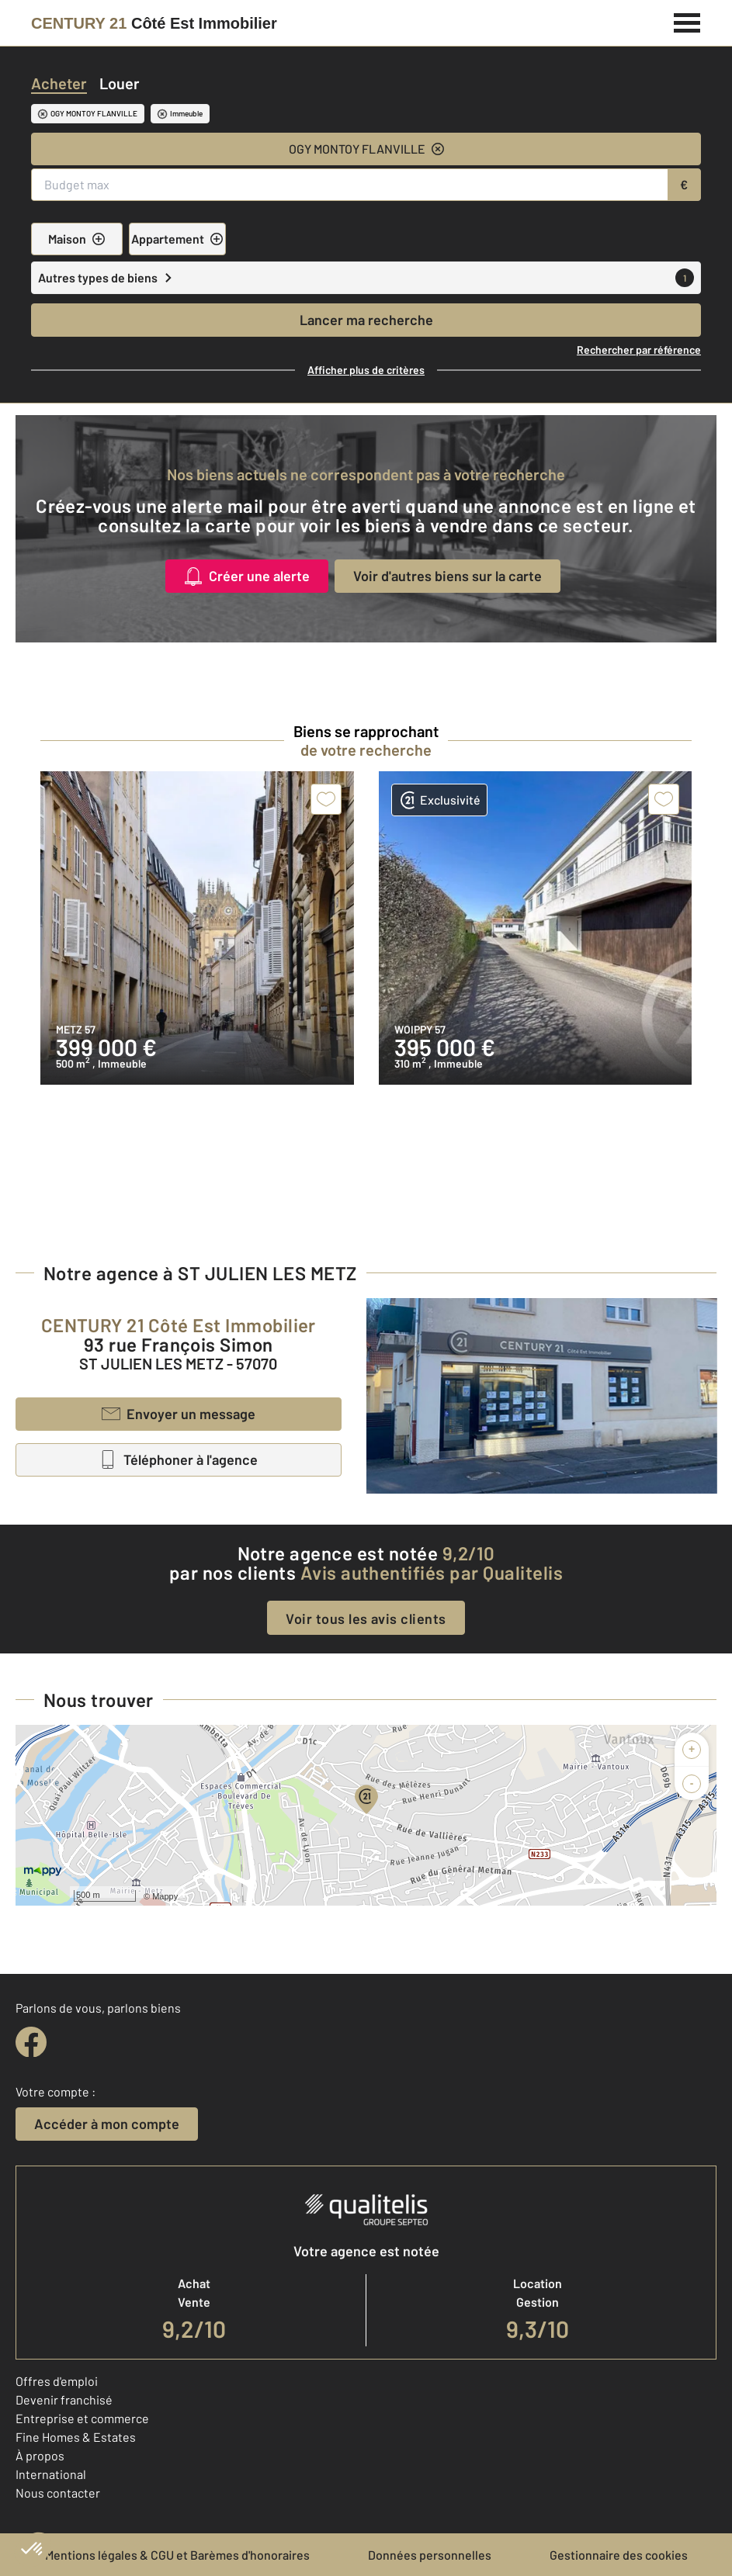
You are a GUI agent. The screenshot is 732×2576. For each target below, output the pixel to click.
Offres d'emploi (57, 2380)
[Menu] (687, 21)
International (51, 2474)
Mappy (165, 1896)
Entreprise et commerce (82, 2418)
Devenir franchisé (64, 2399)
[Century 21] (154, 23)
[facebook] (31, 2042)
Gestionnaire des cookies (619, 2554)
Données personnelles (429, 2554)
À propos (40, 2455)
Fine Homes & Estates (76, 2436)
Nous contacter (58, 2492)
